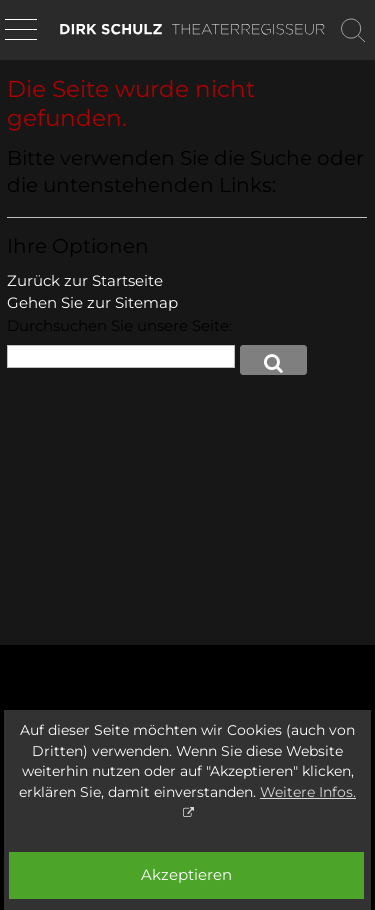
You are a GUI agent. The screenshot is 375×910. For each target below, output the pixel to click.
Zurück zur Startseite (85, 280)
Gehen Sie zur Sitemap (92, 302)
